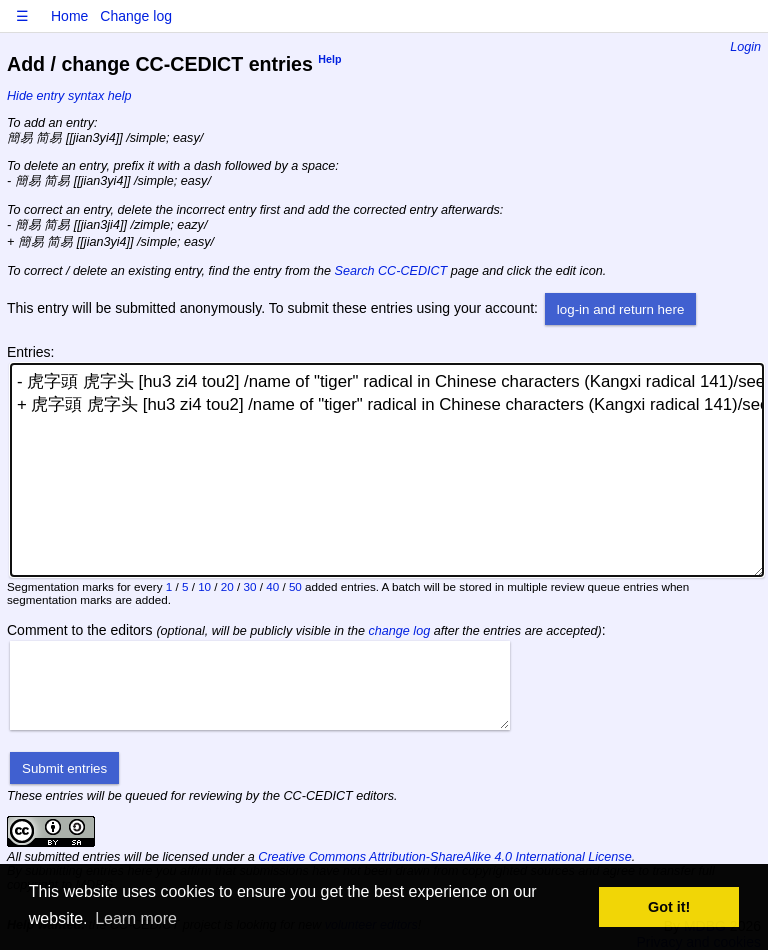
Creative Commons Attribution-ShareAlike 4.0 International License (444, 857)
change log (400, 631)
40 (272, 586)
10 (204, 586)
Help (329, 60)
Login (745, 47)
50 (295, 586)
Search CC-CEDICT (391, 271)
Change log (136, 16)
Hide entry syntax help (69, 96)
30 (250, 586)
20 (227, 586)
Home (69, 16)
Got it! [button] (669, 907)
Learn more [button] (136, 918)
